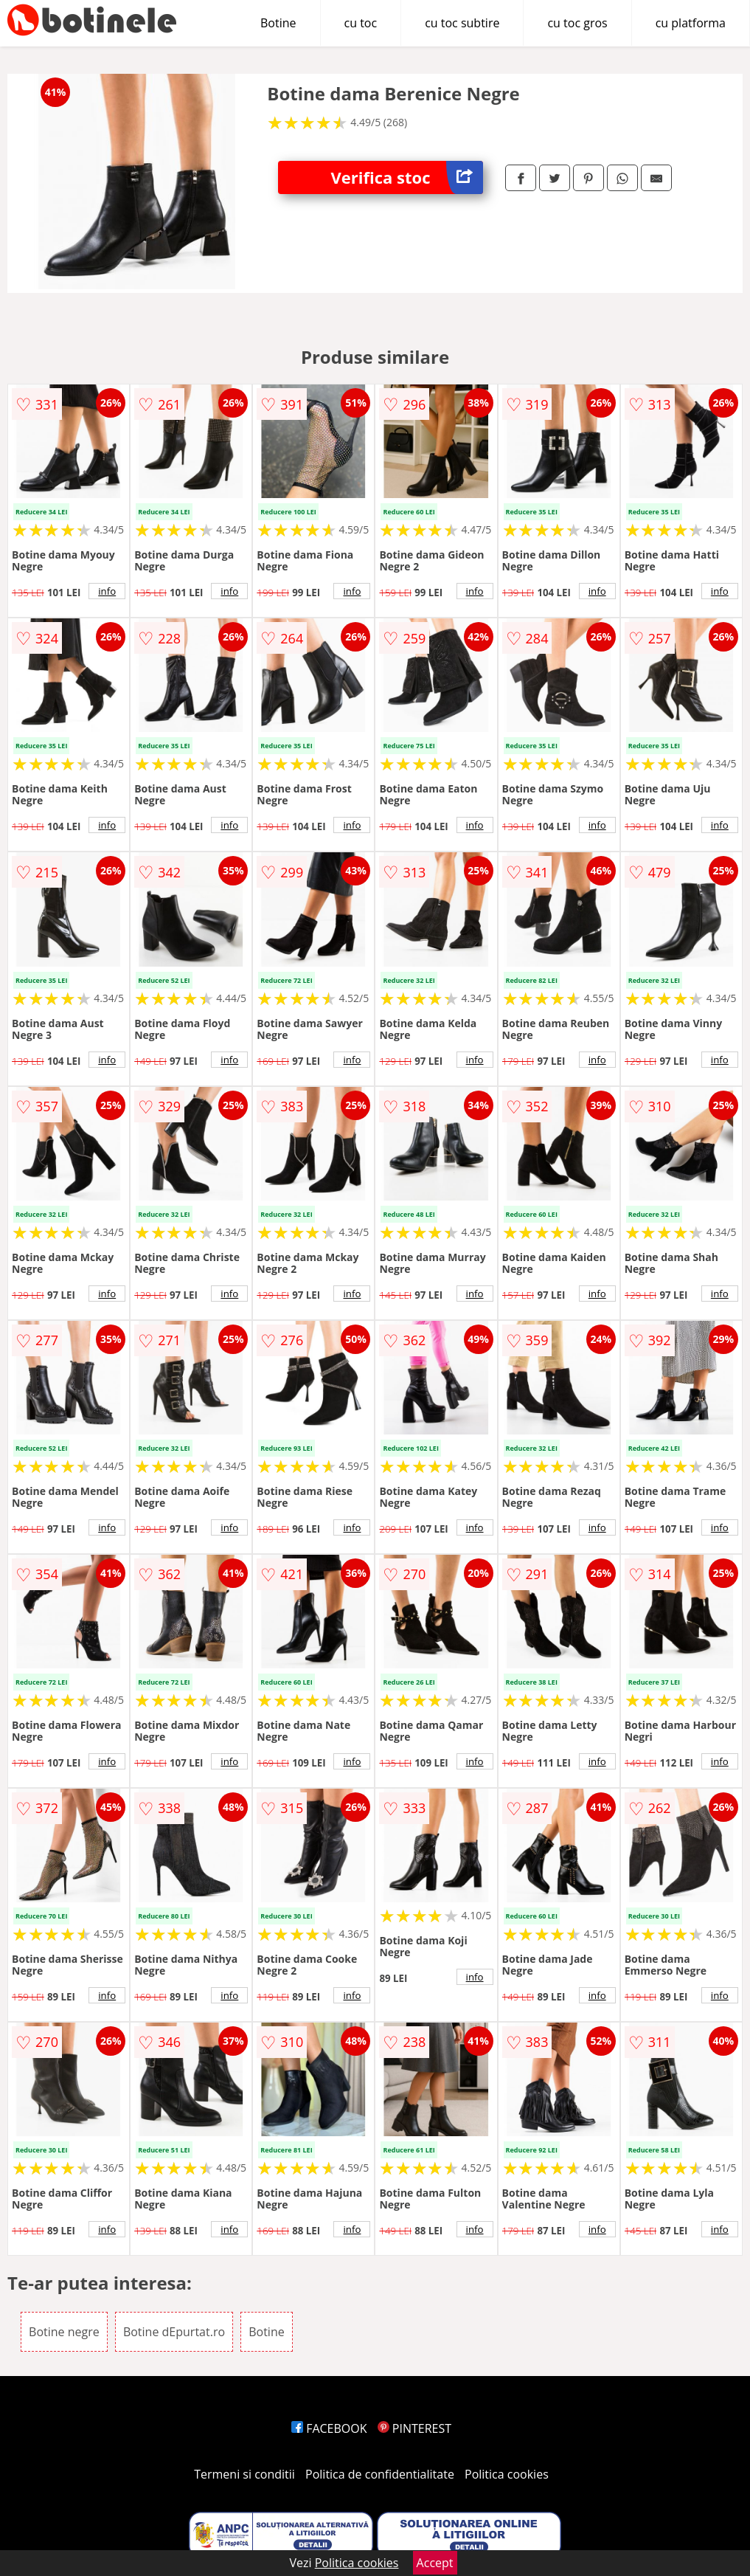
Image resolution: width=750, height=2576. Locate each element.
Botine (278, 23)
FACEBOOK (329, 2428)
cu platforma (691, 23)
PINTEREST (414, 2428)
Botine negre (64, 2332)
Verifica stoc (406, 177)
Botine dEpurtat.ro (174, 2332)
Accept (435, 2563)
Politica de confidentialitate (379, 2474)
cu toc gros (577, 23)
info (107, 591)
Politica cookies (507, 2474)
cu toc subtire (462, 23)
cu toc (361, 23)
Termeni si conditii (244, 2474)
